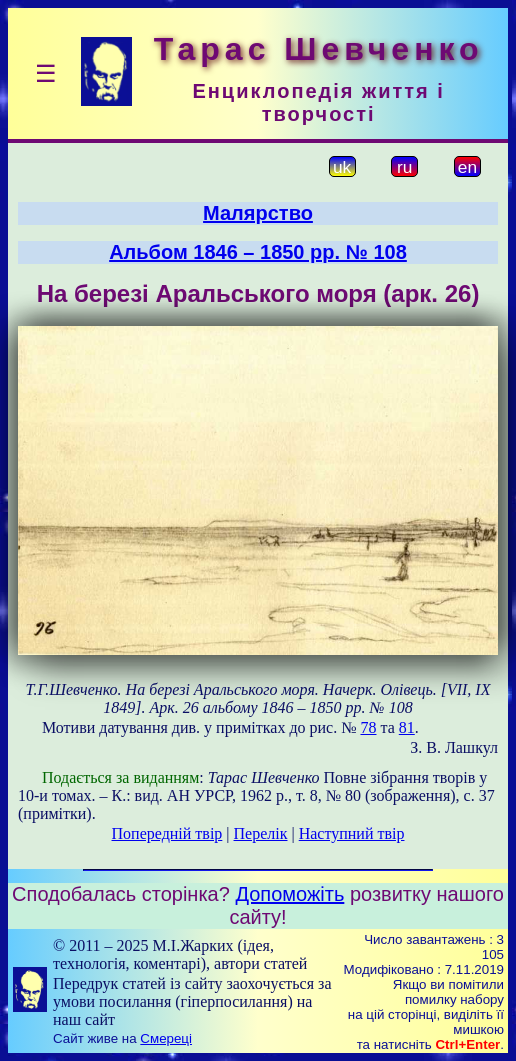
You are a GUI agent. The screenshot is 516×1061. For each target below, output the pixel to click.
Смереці (166, 1038)
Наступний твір (352, 833)
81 (407, 727)
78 (368, 727)
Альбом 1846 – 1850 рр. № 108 (258, 252)
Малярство (258, 213)
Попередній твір (167, 833)
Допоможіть (289, 894)
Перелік (261, 833)
